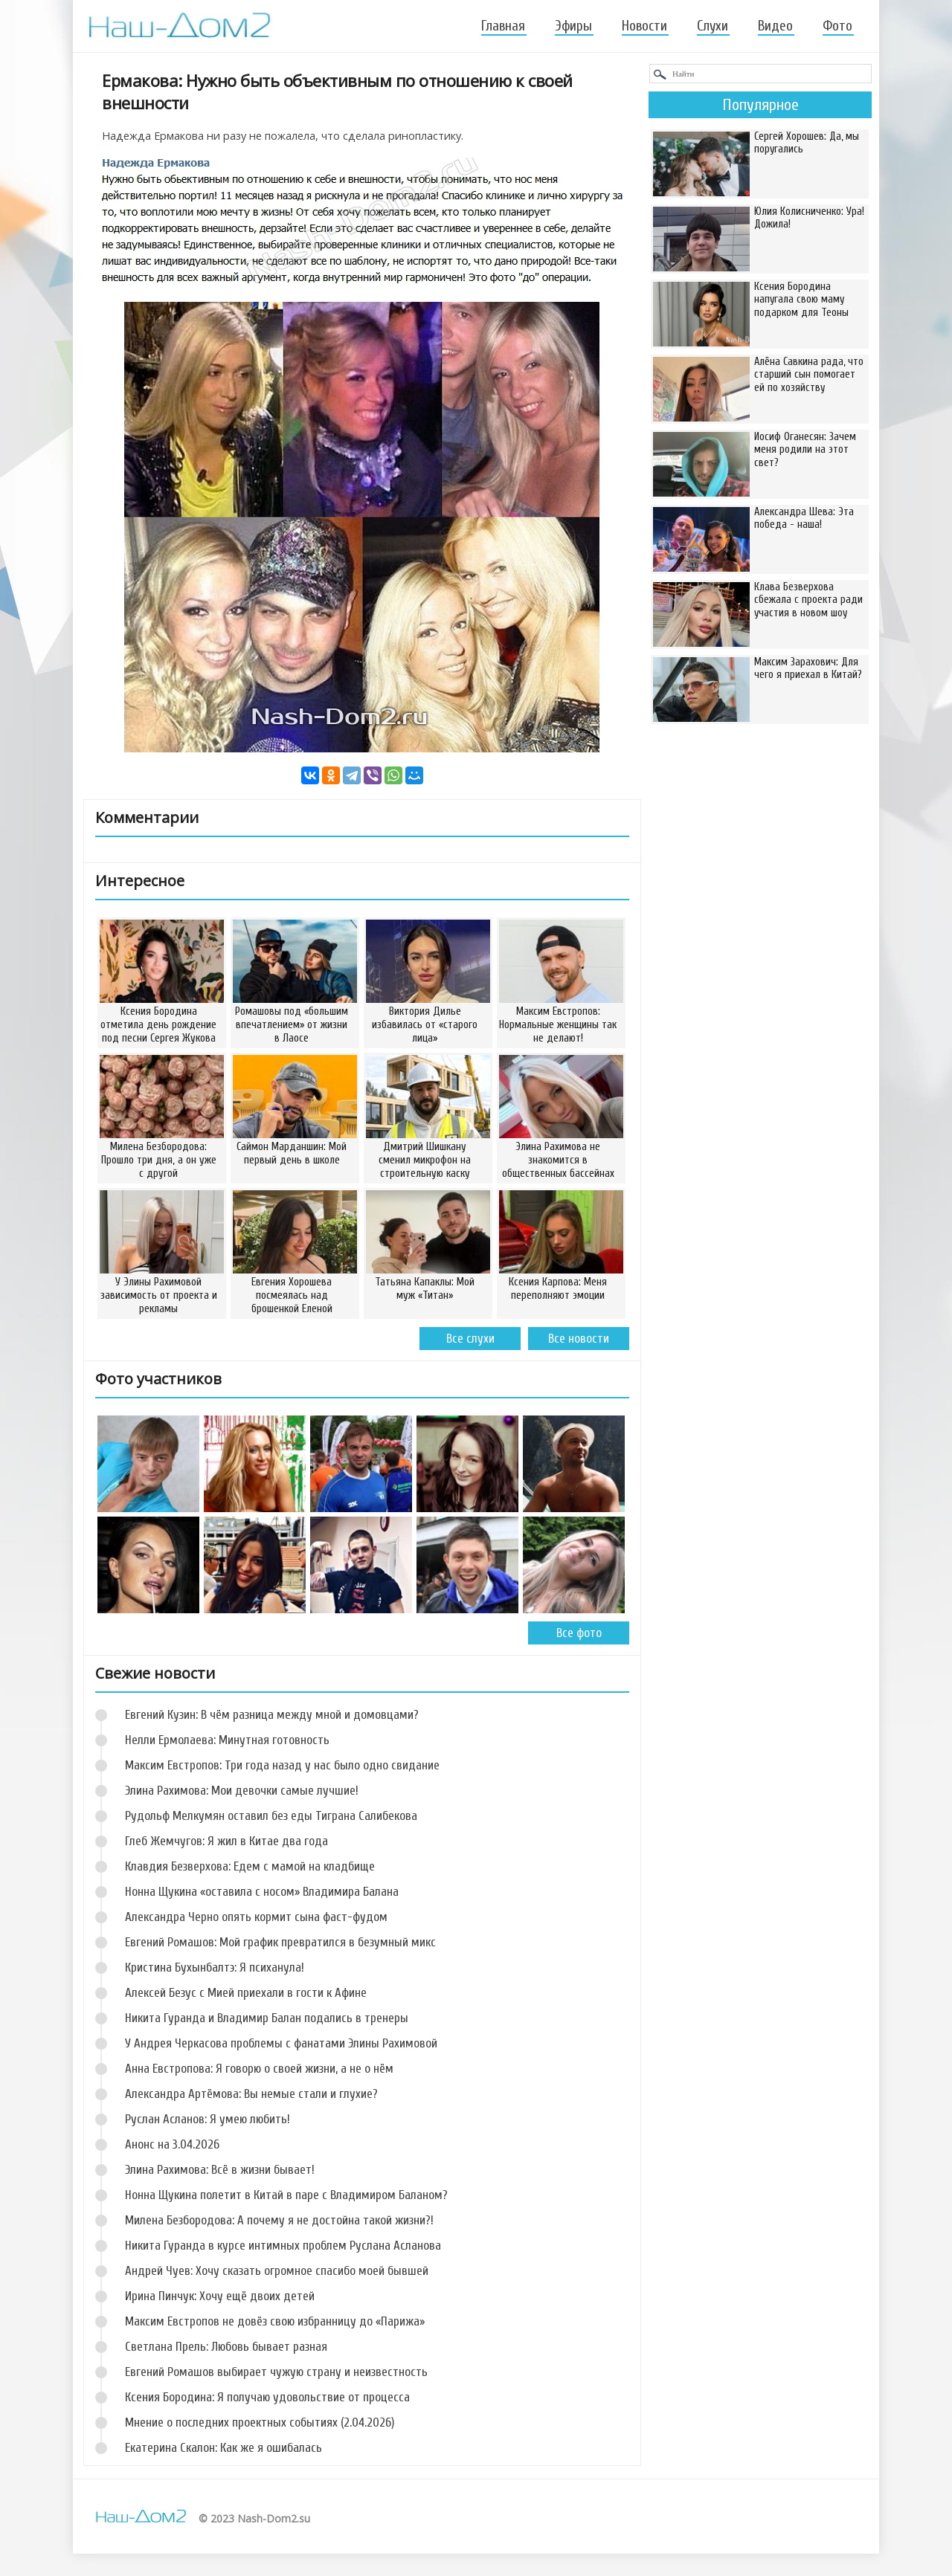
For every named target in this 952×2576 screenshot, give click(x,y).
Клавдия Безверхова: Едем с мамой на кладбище (250, 1866)
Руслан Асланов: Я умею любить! (207, 2119)
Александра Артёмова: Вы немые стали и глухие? (251, 2094)
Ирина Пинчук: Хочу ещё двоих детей (220, 2296)
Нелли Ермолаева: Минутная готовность (227, 1740)
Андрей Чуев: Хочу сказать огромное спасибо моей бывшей (276, 2271)
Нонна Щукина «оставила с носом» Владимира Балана (262, 1892)
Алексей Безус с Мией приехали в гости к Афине (246, 1993)
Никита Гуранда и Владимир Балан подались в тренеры (266, 2018)
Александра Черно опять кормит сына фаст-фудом (256, 1917)
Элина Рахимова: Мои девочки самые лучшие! (241, 1790)
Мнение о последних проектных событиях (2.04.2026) (259, 2422)
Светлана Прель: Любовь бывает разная (226, 2347)
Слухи (712, 26)
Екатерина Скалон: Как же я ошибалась (223, 2448)
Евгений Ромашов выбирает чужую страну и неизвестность (276, 2372)
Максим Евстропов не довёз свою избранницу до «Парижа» (275, 2321)
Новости (644, 26)
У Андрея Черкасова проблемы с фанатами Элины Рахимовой (281, 2043)
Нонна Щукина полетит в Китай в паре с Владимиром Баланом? (286, 2195)
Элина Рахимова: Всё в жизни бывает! (220, 2170)
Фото (837, 26)
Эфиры (573, 26)
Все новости (578, 1338)
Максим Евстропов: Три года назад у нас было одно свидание (282, 1765)
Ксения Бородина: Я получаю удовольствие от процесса (267, 2397)
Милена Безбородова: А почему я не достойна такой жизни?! (279, 2220)
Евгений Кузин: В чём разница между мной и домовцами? (272, 1715)
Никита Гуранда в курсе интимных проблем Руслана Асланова (283, 2245)
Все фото (579, 1633)
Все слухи (470, 1338)
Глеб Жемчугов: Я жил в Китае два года (226, 1841)
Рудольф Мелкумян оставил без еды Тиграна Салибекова (271, 1816)
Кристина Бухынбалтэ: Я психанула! (214, 1967)
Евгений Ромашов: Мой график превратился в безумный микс (280, 1942)
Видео (775, 26)
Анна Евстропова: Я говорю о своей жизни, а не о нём (259, 2069)
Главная (503, 26)
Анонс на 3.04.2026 (172, 2144)
